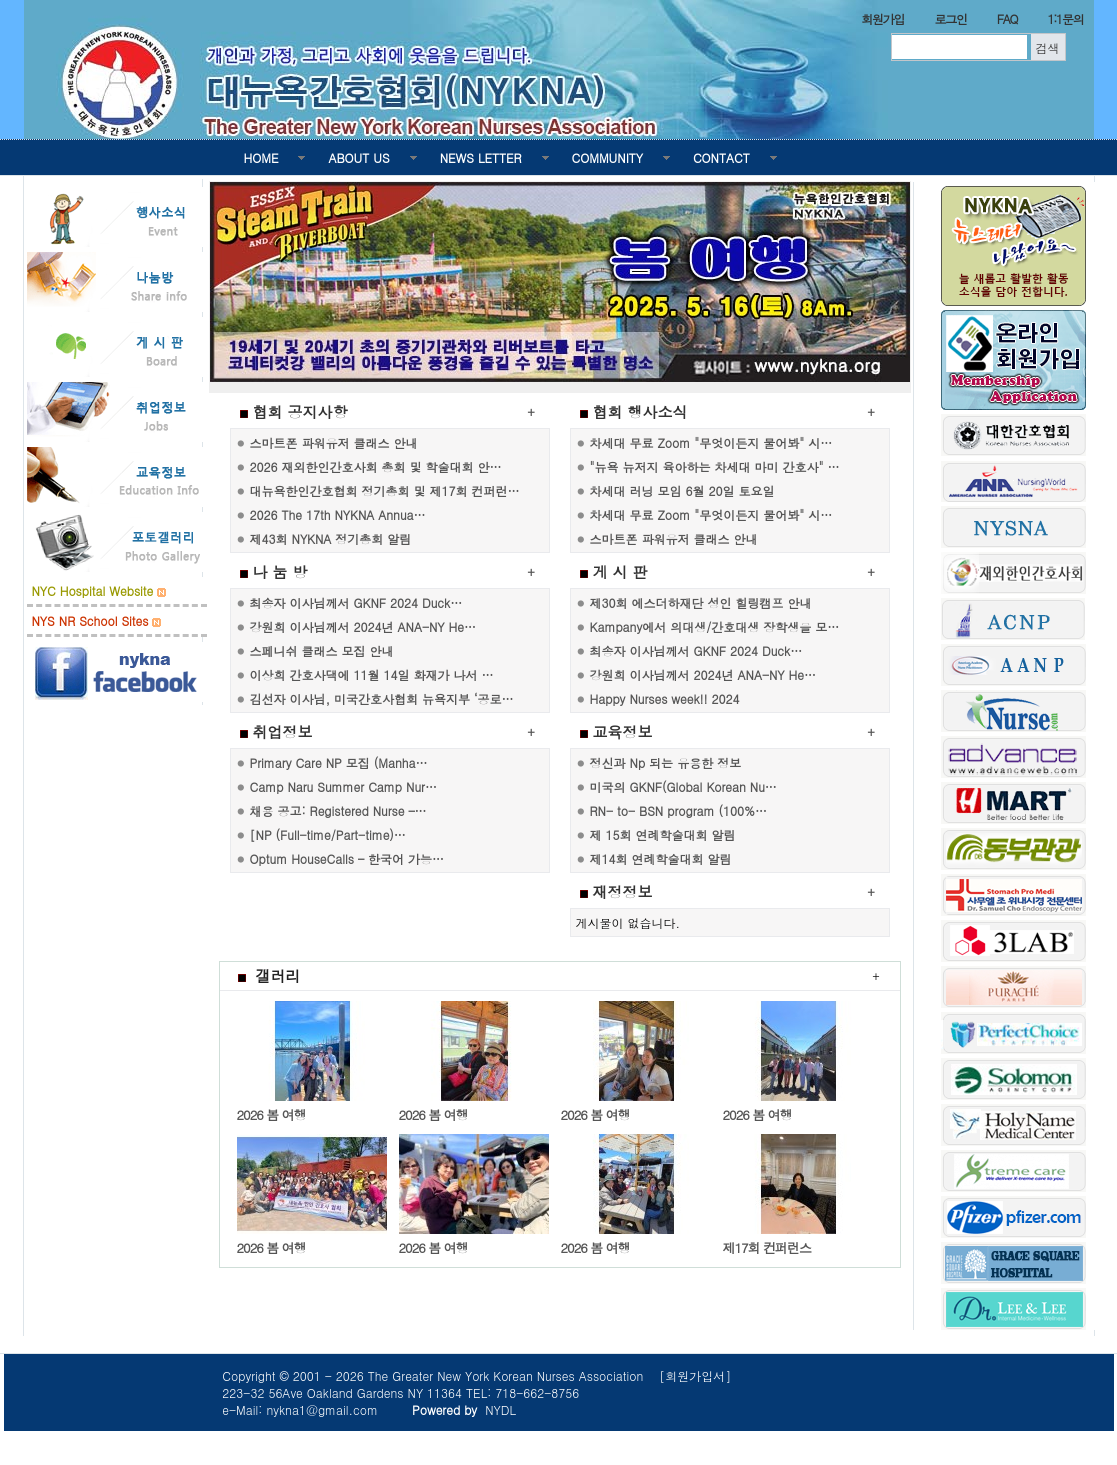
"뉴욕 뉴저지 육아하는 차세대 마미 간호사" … (715, 466)
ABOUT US (358, 157)
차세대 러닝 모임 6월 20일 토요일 (682, 490)
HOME (261, 157)
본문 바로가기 (0, 0)
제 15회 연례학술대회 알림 (663, 834)
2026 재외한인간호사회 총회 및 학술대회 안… (376, 466)
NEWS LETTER (481, 157)
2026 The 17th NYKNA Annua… (338, 514)
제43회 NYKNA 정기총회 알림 (331, 538)
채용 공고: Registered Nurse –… (338, 810)
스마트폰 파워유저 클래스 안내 (334, 442)
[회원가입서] (695, 1375)
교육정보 (623, 731)
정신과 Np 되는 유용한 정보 (666, 762)
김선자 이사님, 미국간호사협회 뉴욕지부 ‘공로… (382, 698)
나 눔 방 (280, 571)
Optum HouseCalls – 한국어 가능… (347, 858)
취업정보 (283, 731)
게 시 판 (620, 571)
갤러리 (269, 975)
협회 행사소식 (640, 411)
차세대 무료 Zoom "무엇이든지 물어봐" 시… (711, 442)
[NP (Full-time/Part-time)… (328, 834)
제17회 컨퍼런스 (767, 1247)
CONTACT (721, 157)
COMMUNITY (607, 157)
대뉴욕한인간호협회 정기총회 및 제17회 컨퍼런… (385, 490)
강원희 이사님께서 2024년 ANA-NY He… (363, 626)
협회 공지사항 (300, 411)
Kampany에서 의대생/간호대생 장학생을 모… (715, 626)
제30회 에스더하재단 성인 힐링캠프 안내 (701, 602)
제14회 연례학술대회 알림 (661, 858)
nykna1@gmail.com (322, 1409)
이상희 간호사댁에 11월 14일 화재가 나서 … (372, 674)
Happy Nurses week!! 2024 (665, 698)
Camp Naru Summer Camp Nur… (343, 786)
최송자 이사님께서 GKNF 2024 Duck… (356, 602)
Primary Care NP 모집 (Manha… (339, 762)
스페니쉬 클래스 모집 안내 (322, 650)
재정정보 (623, 891)
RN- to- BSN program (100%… (678, 810)
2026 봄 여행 (271, 1114)
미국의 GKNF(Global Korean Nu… (683, 786)
